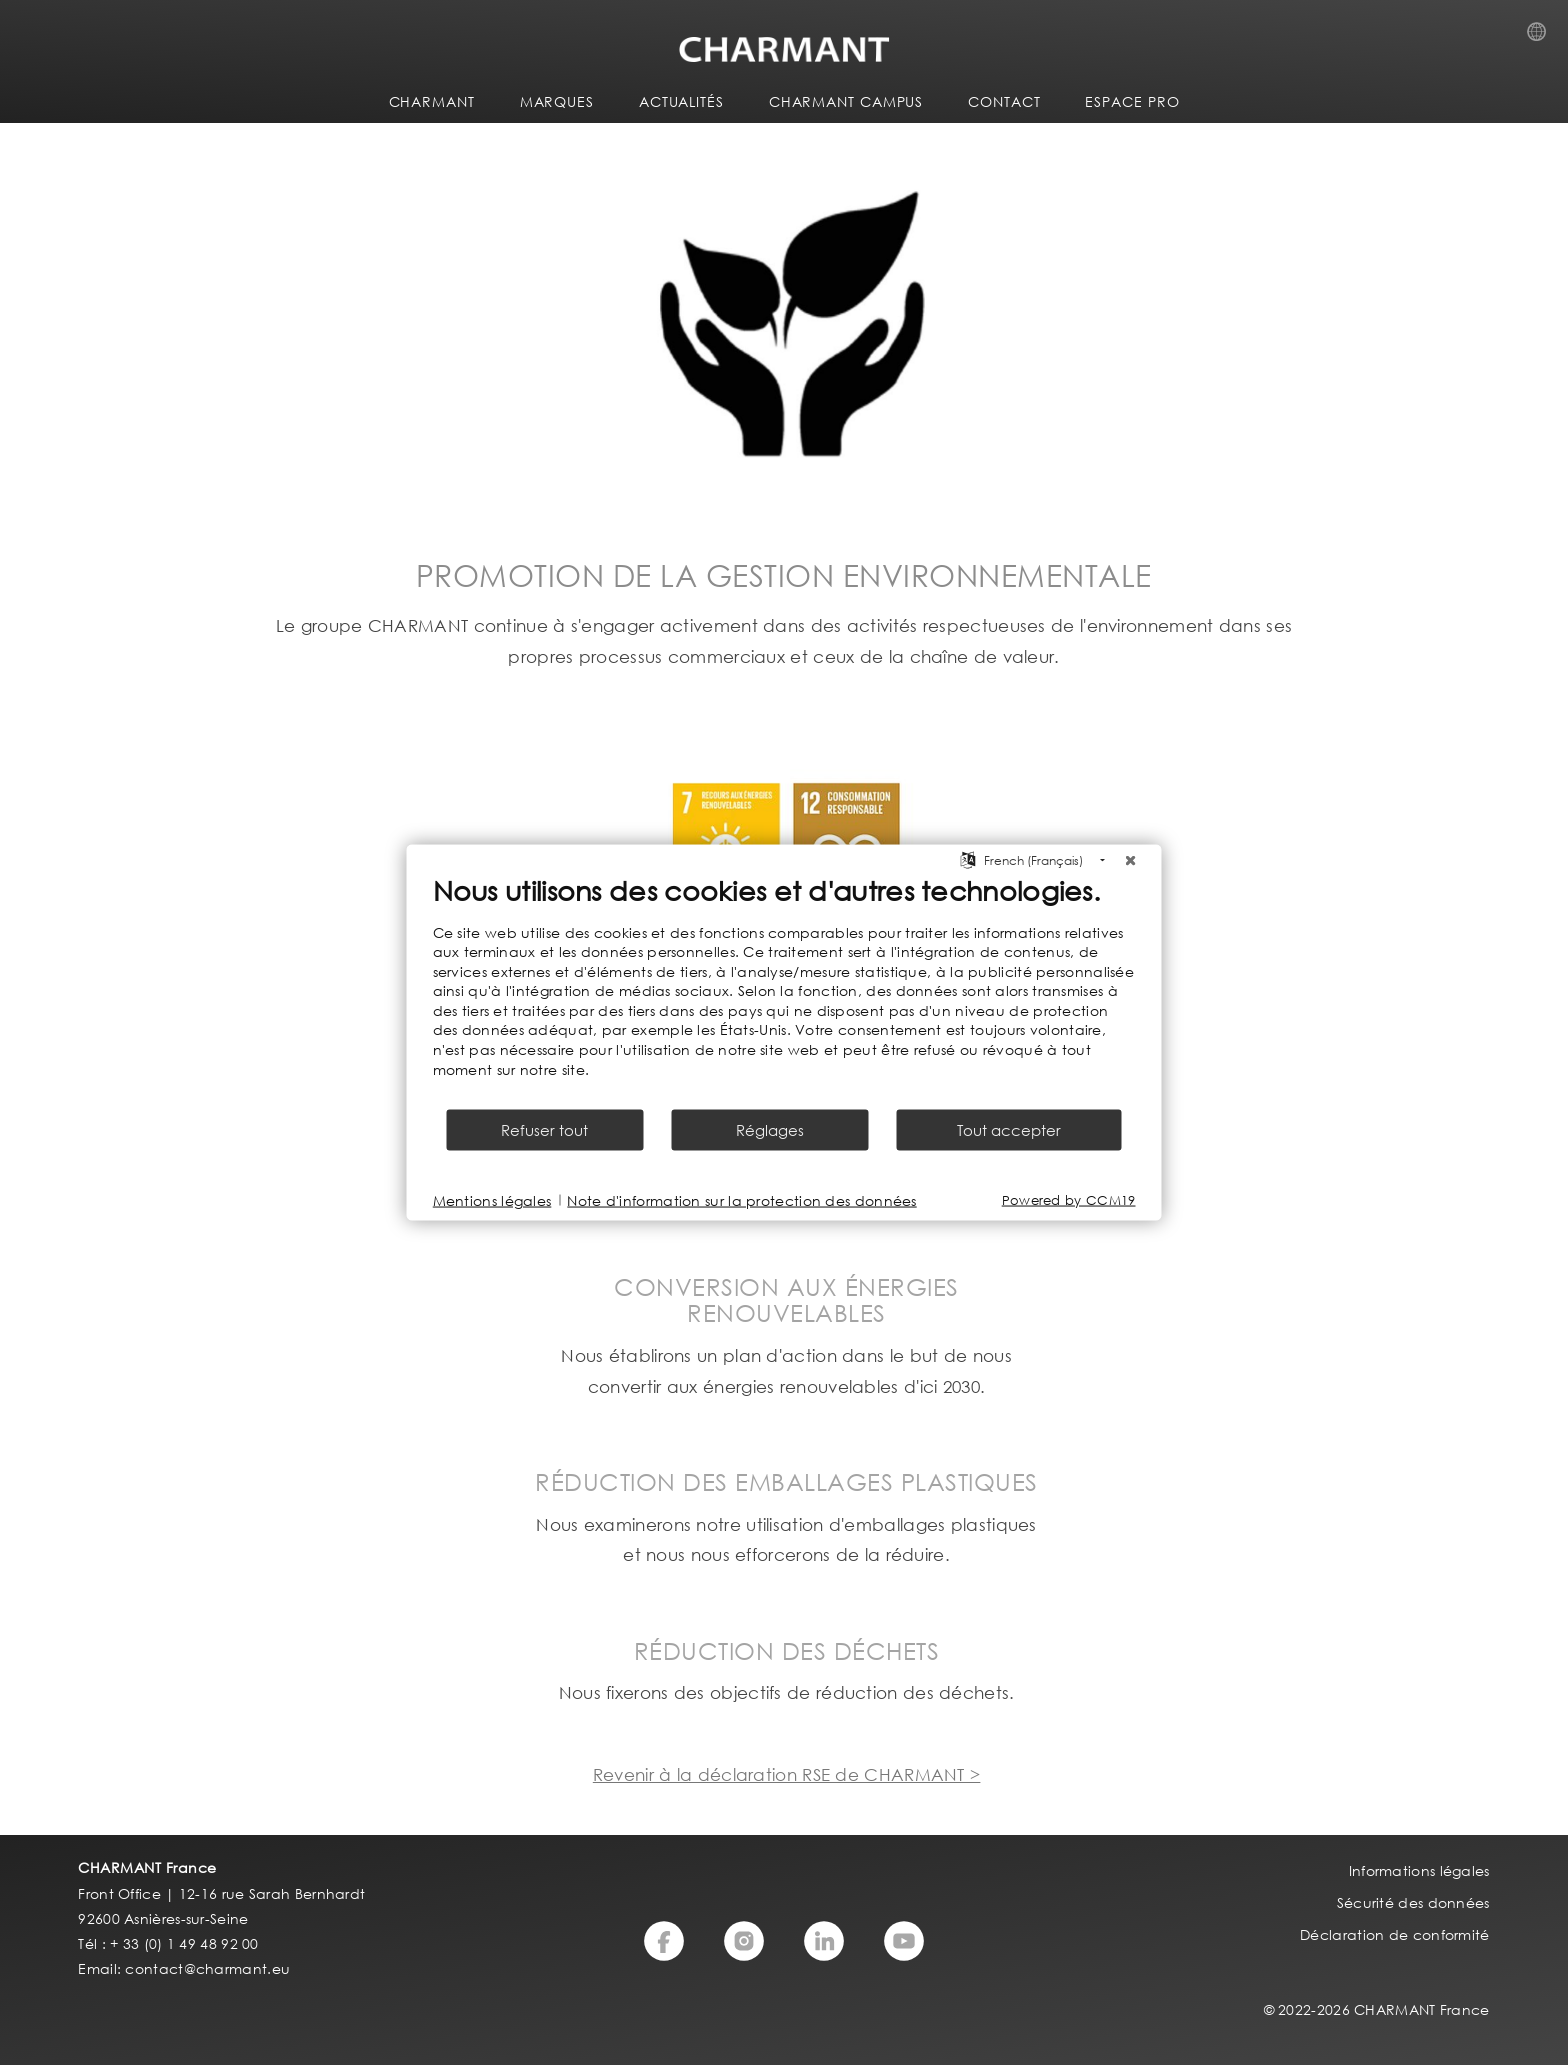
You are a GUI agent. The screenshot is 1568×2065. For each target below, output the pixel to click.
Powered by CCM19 (1069, 1200)
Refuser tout (544, 1130)
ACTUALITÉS (681, 101)
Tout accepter (1009, 1130)
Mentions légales (492, 1199)
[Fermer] (1131, 860)
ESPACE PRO (1132, 101)
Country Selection (1542, 37)
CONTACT (1004, 101)
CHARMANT (432, 101)
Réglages (770, 1130)
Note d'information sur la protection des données (741, 1199)
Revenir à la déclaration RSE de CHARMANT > (787, 1774)
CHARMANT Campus (846, 101)
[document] (784, 990)
